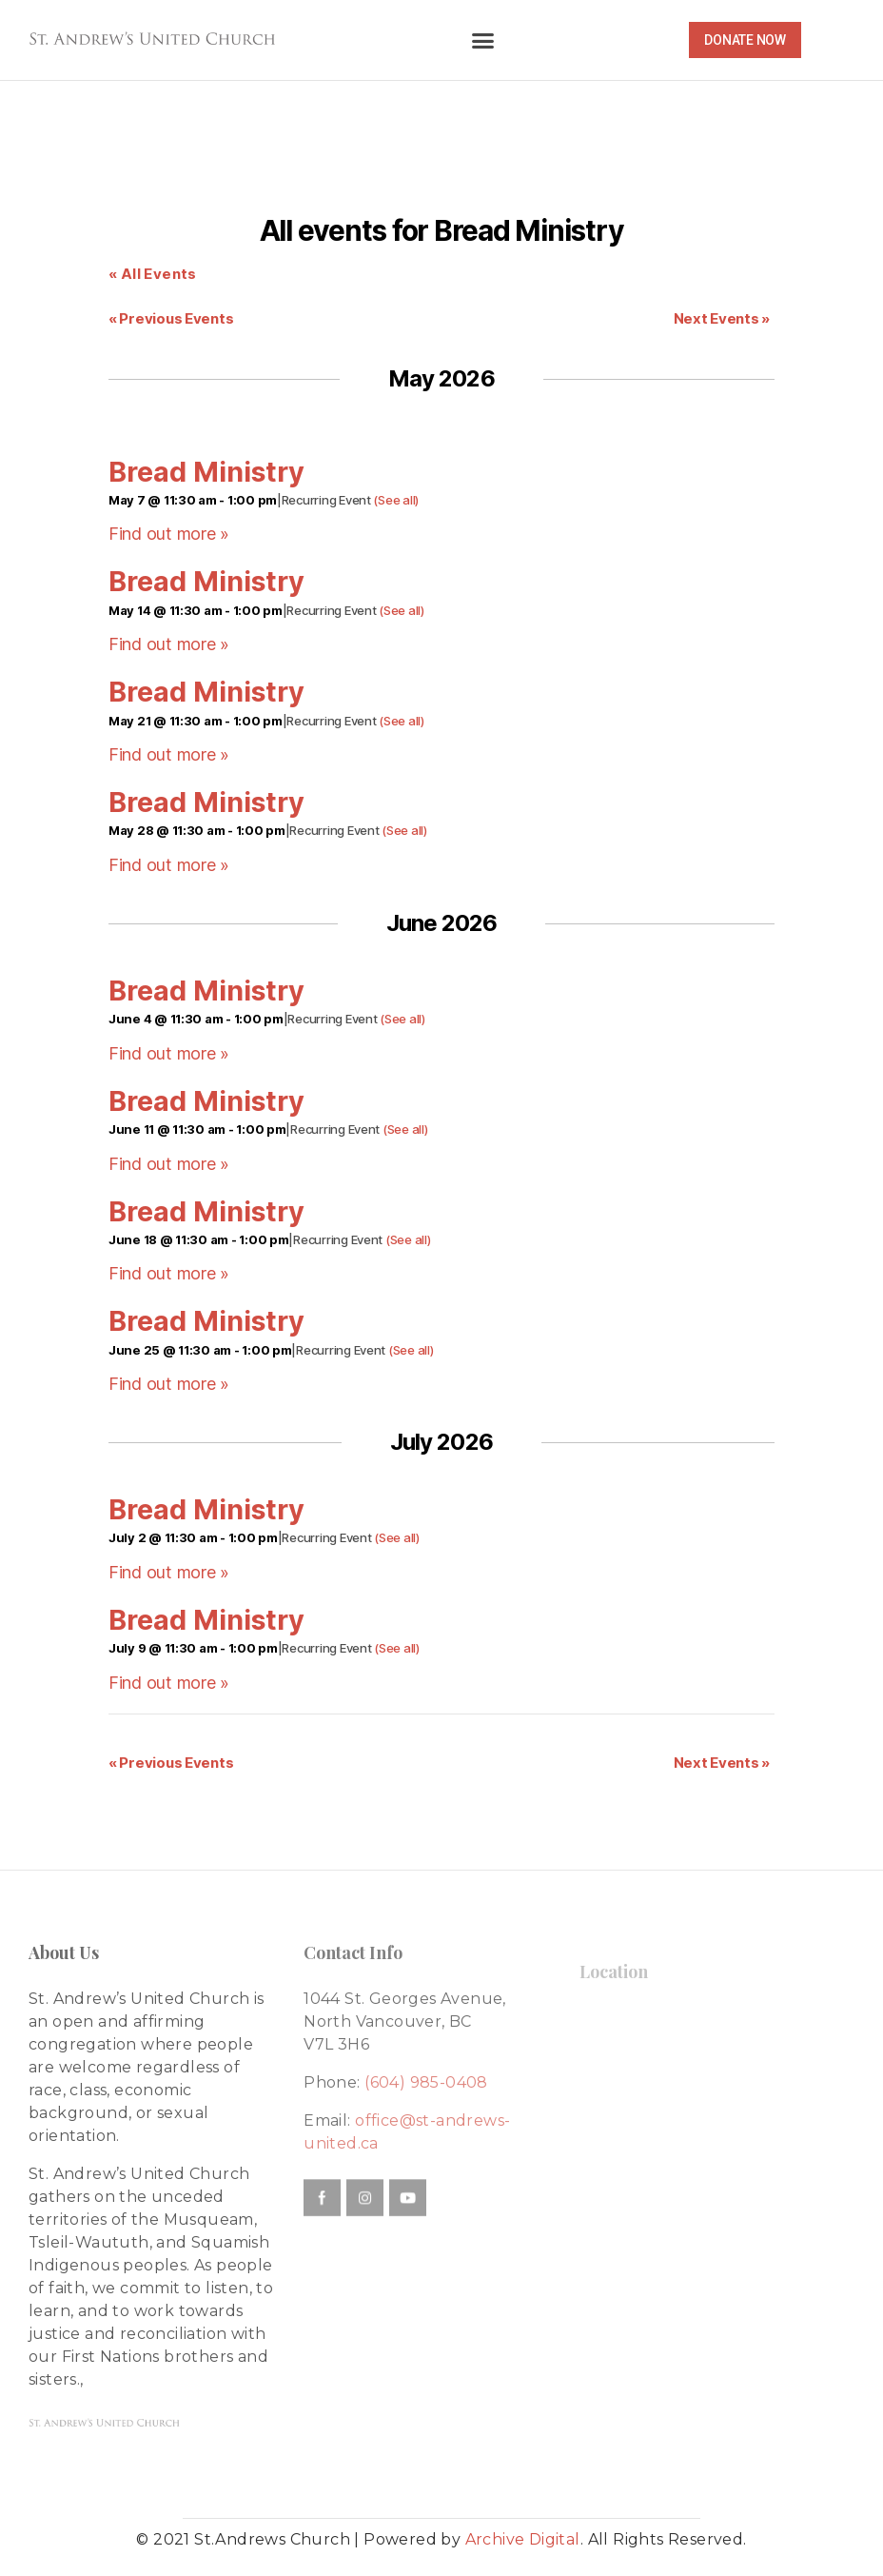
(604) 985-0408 (426, 2082)
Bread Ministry (206, 471)
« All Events (152, 274)
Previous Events (170, 318)
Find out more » (168, 534)
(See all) (396, 499)
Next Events (722, 318)
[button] (482, 40)
